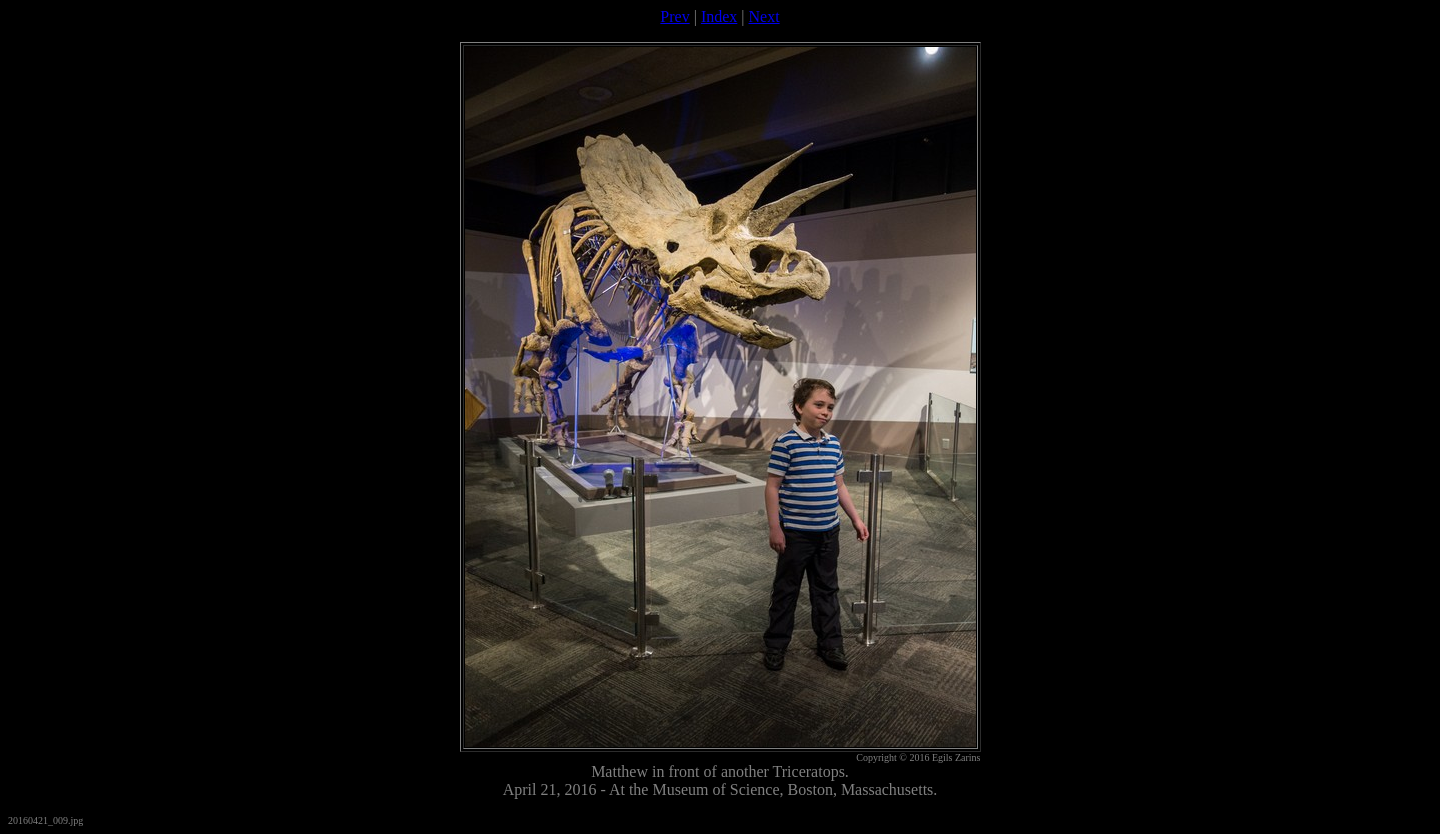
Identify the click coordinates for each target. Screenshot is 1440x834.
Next (764, 16)
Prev (674, 16)
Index (719, 16)
